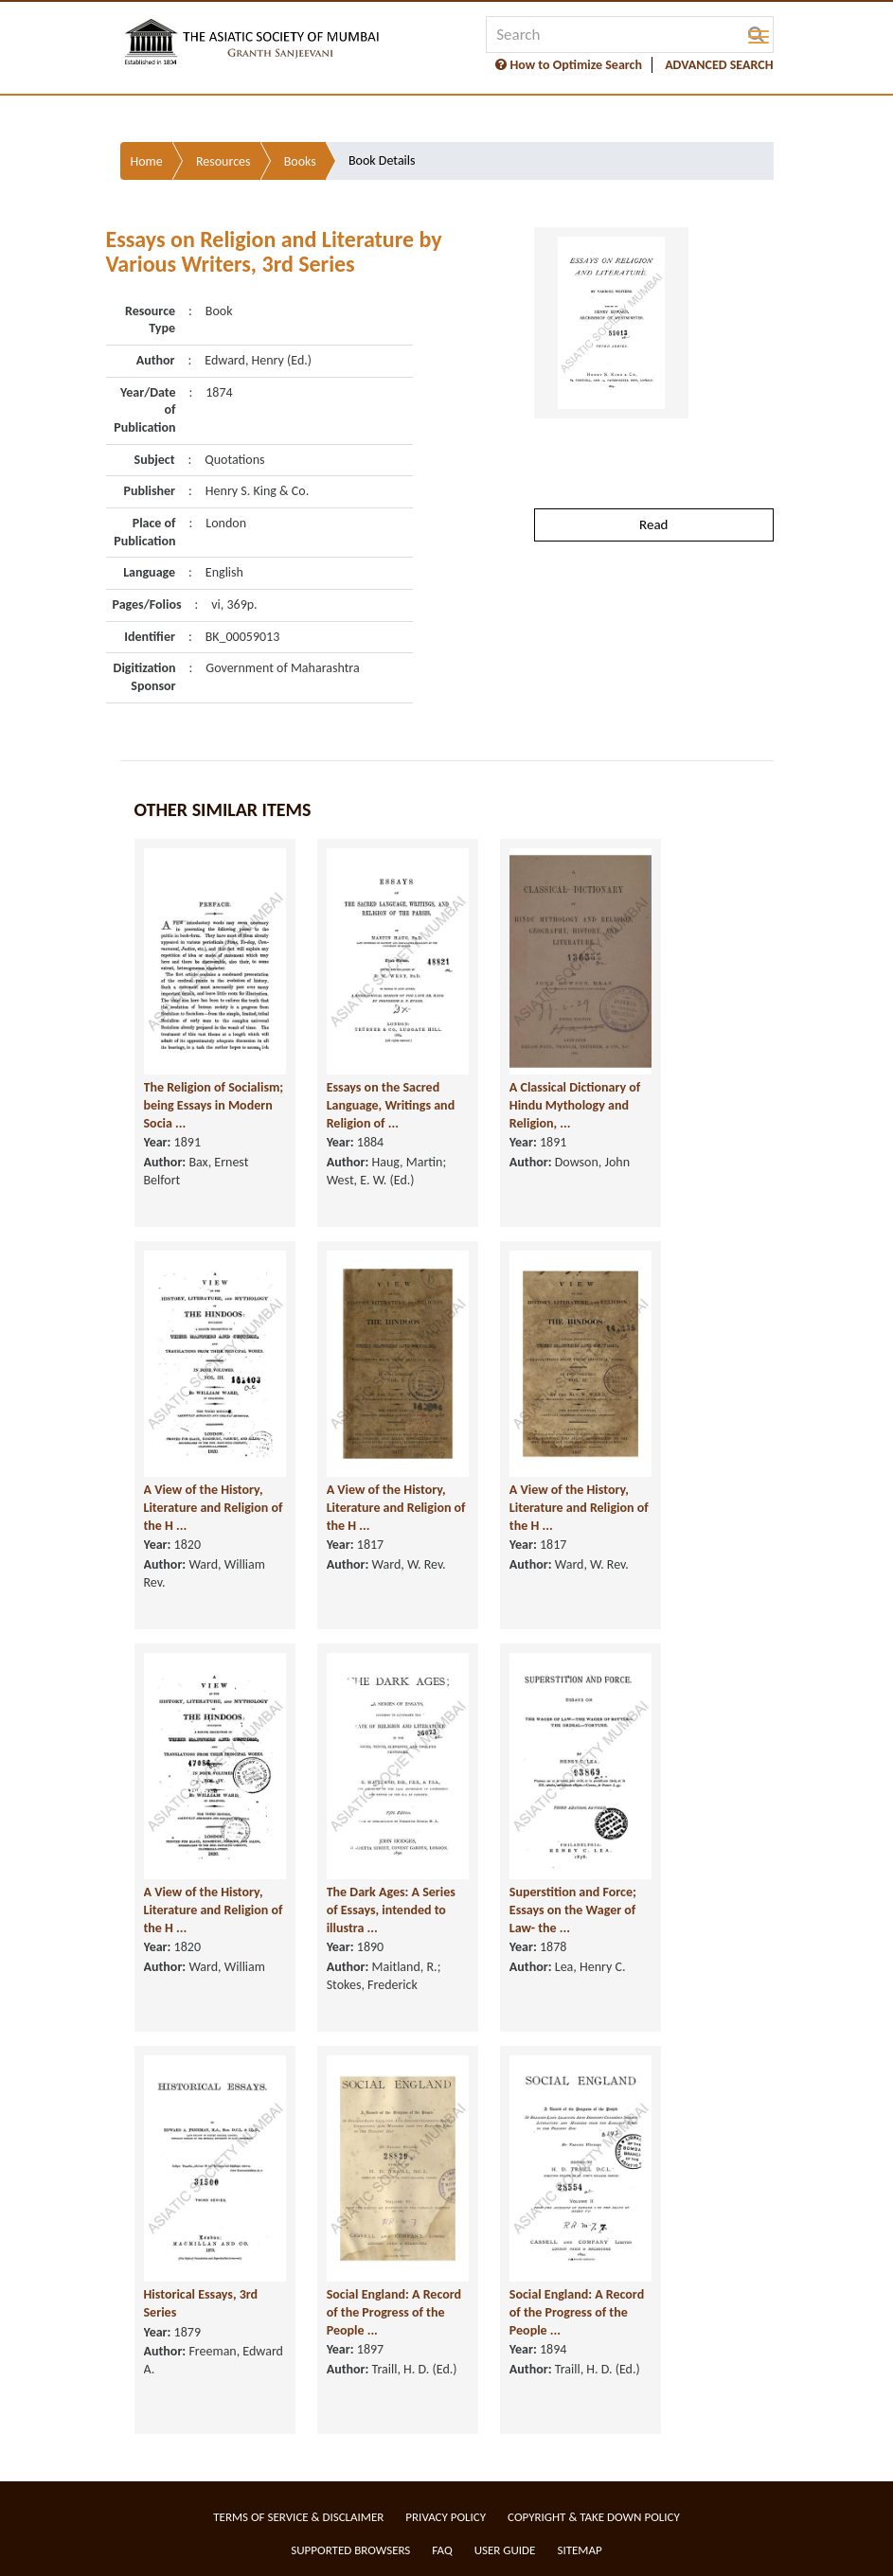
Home (147, 161)
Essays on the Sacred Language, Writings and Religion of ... (391, 1104)
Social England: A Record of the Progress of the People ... (394, 2311)
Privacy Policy (445, 2517)
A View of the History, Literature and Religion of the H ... (213, 1507)
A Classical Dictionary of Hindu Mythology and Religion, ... (574, 1104)
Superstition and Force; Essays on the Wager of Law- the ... (572, 1909)
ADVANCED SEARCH (719, 65)
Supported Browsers (350, 2550)
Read (653, 524)
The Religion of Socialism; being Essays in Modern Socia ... (214, 1104)
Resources (223, 161)
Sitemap (579, 2550)
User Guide (505, 2550)
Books (300, 161)
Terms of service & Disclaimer (298, 2517)
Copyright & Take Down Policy (594, 2517)
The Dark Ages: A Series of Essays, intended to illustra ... (391, 1909)
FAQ (442, 2550)
